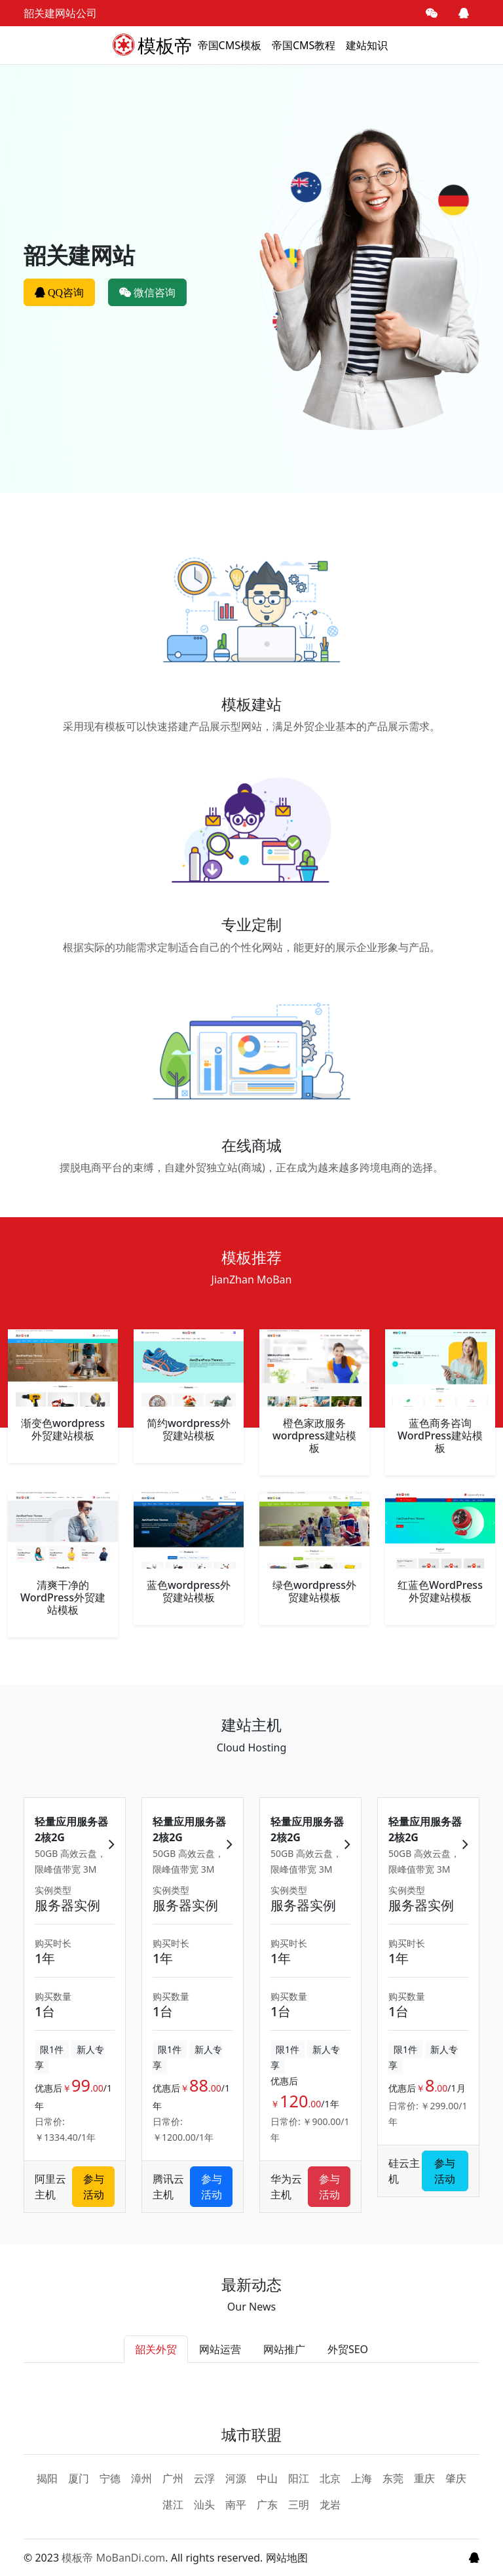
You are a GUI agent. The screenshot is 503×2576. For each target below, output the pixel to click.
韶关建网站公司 (60, 13)
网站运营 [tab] (220, 2349)
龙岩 (330, 2504)
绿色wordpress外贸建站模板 (314, 1591)
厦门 (78, 2478)
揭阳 (47, 2478)
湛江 (172, 2504)
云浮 (204, 2478)
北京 (330, 2478)
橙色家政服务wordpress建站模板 (314, 1435)
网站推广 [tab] (284, 2349)
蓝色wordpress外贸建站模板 (189, 1591)
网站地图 (287, 2557)
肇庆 (455, 2478)
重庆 (424, 2478)
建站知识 (367, 45)
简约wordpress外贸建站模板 (189, 1429)
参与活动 (93, 2187)
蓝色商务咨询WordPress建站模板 (440, 1435)
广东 (267, 2504)
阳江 (298, 2478)
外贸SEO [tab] (347, 2349)
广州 (172, 2478)
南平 (235, 2504)
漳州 (141, 2478)
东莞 (392, 2478)
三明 (298, 2504)
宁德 (110, 2478)
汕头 (204, 2504)
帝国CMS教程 (303, 45)
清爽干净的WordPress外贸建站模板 (62, 1597)
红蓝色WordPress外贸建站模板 (440, 1591)
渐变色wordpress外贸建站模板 (63, 1429)
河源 (235, 2478)
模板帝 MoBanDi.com (113, 2557)
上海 (361, 2478)
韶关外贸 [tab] (156, 2349)
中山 (267, 2478)
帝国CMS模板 (229, 45)
